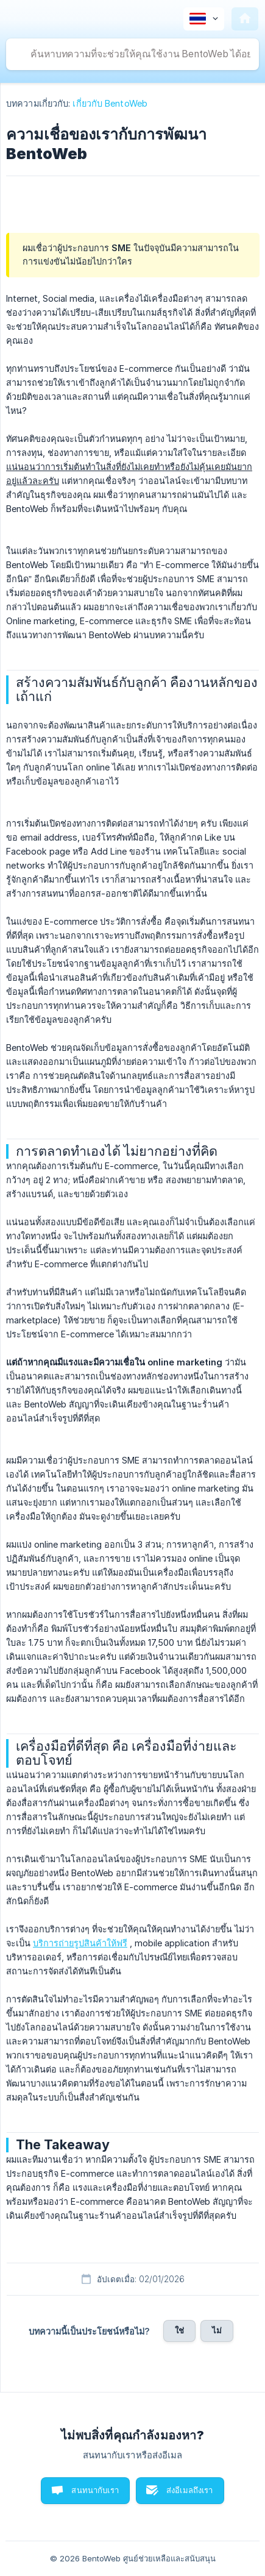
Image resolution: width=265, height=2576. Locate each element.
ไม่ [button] (217, 2330)
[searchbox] (132, 54)
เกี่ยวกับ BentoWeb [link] (109, 103)
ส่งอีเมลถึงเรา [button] (189, 2490)
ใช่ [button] (179, 2330)
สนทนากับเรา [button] (95, 2490)
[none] (203, 18)
